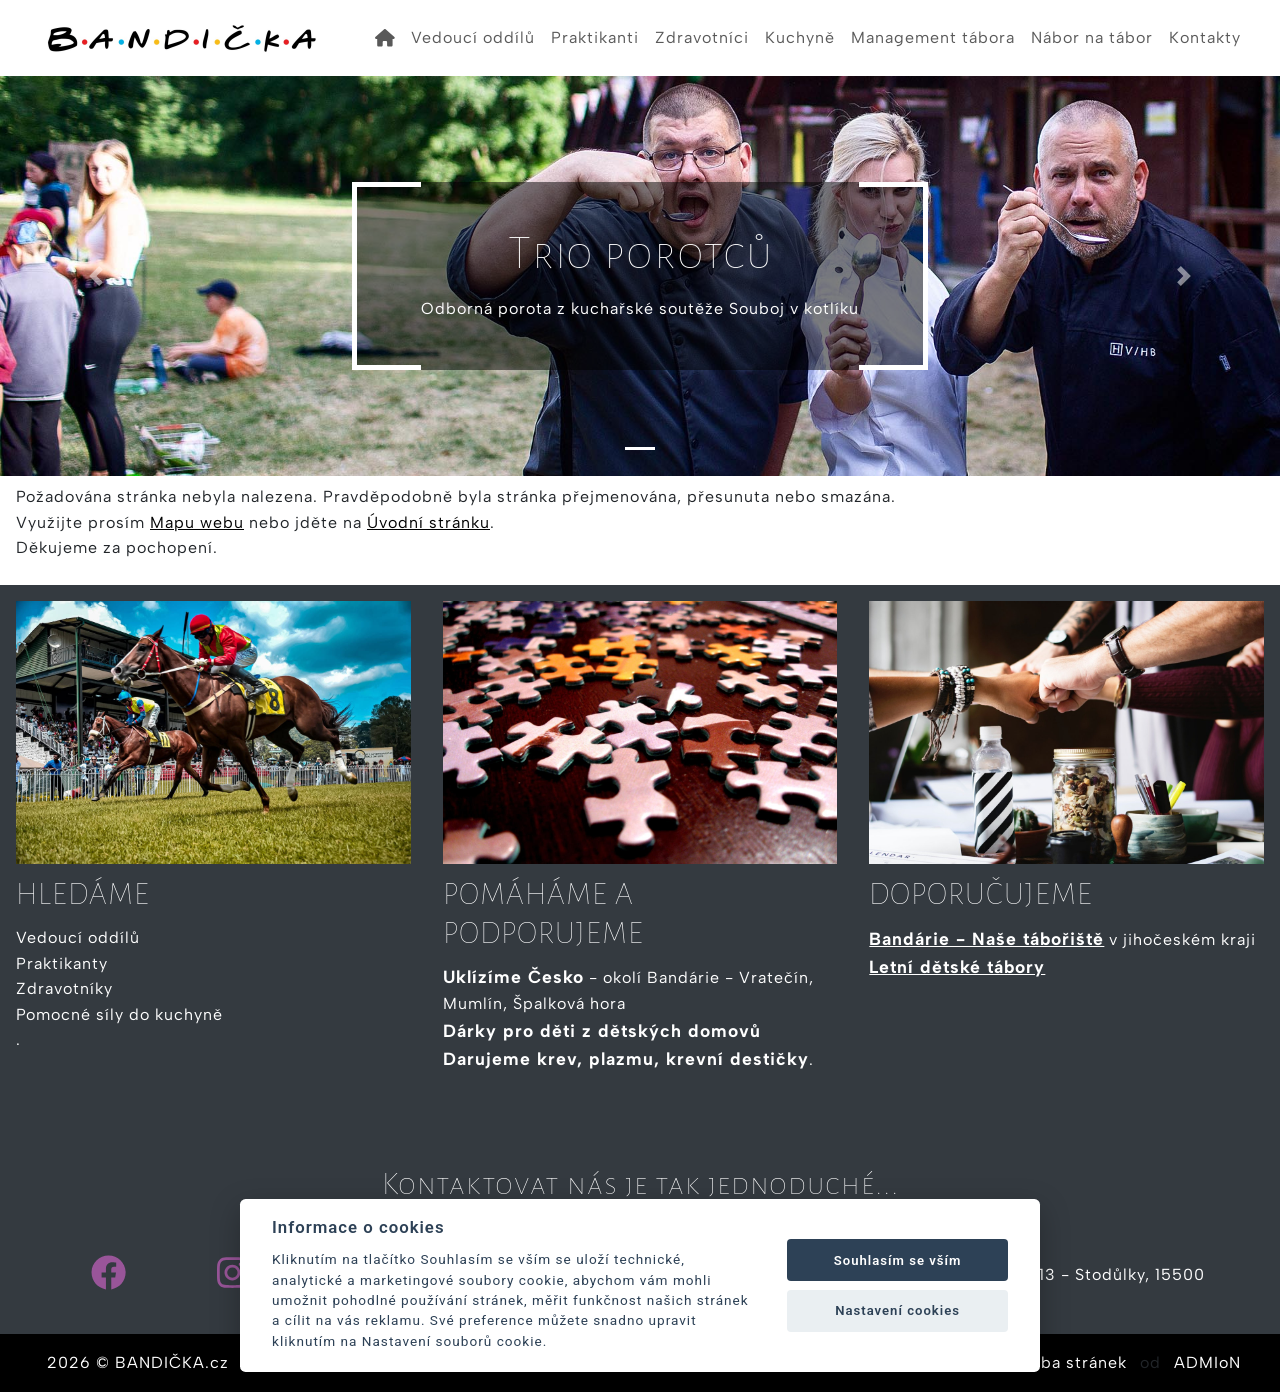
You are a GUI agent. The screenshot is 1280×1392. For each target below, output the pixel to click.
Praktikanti (595, 37)
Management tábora (933, 37)
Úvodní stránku (428, 522)
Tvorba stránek (1066, 1362)
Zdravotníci (702, 37)
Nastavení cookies (897, 1310)
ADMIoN (1207, 1362)
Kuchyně (800, 37)
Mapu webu (197, 522)
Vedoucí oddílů (473, 37)
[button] (96, 276)
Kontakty (1205, 37)
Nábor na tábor (1092, 37)
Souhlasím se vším (898, 1260)
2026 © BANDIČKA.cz (138, 1362)
